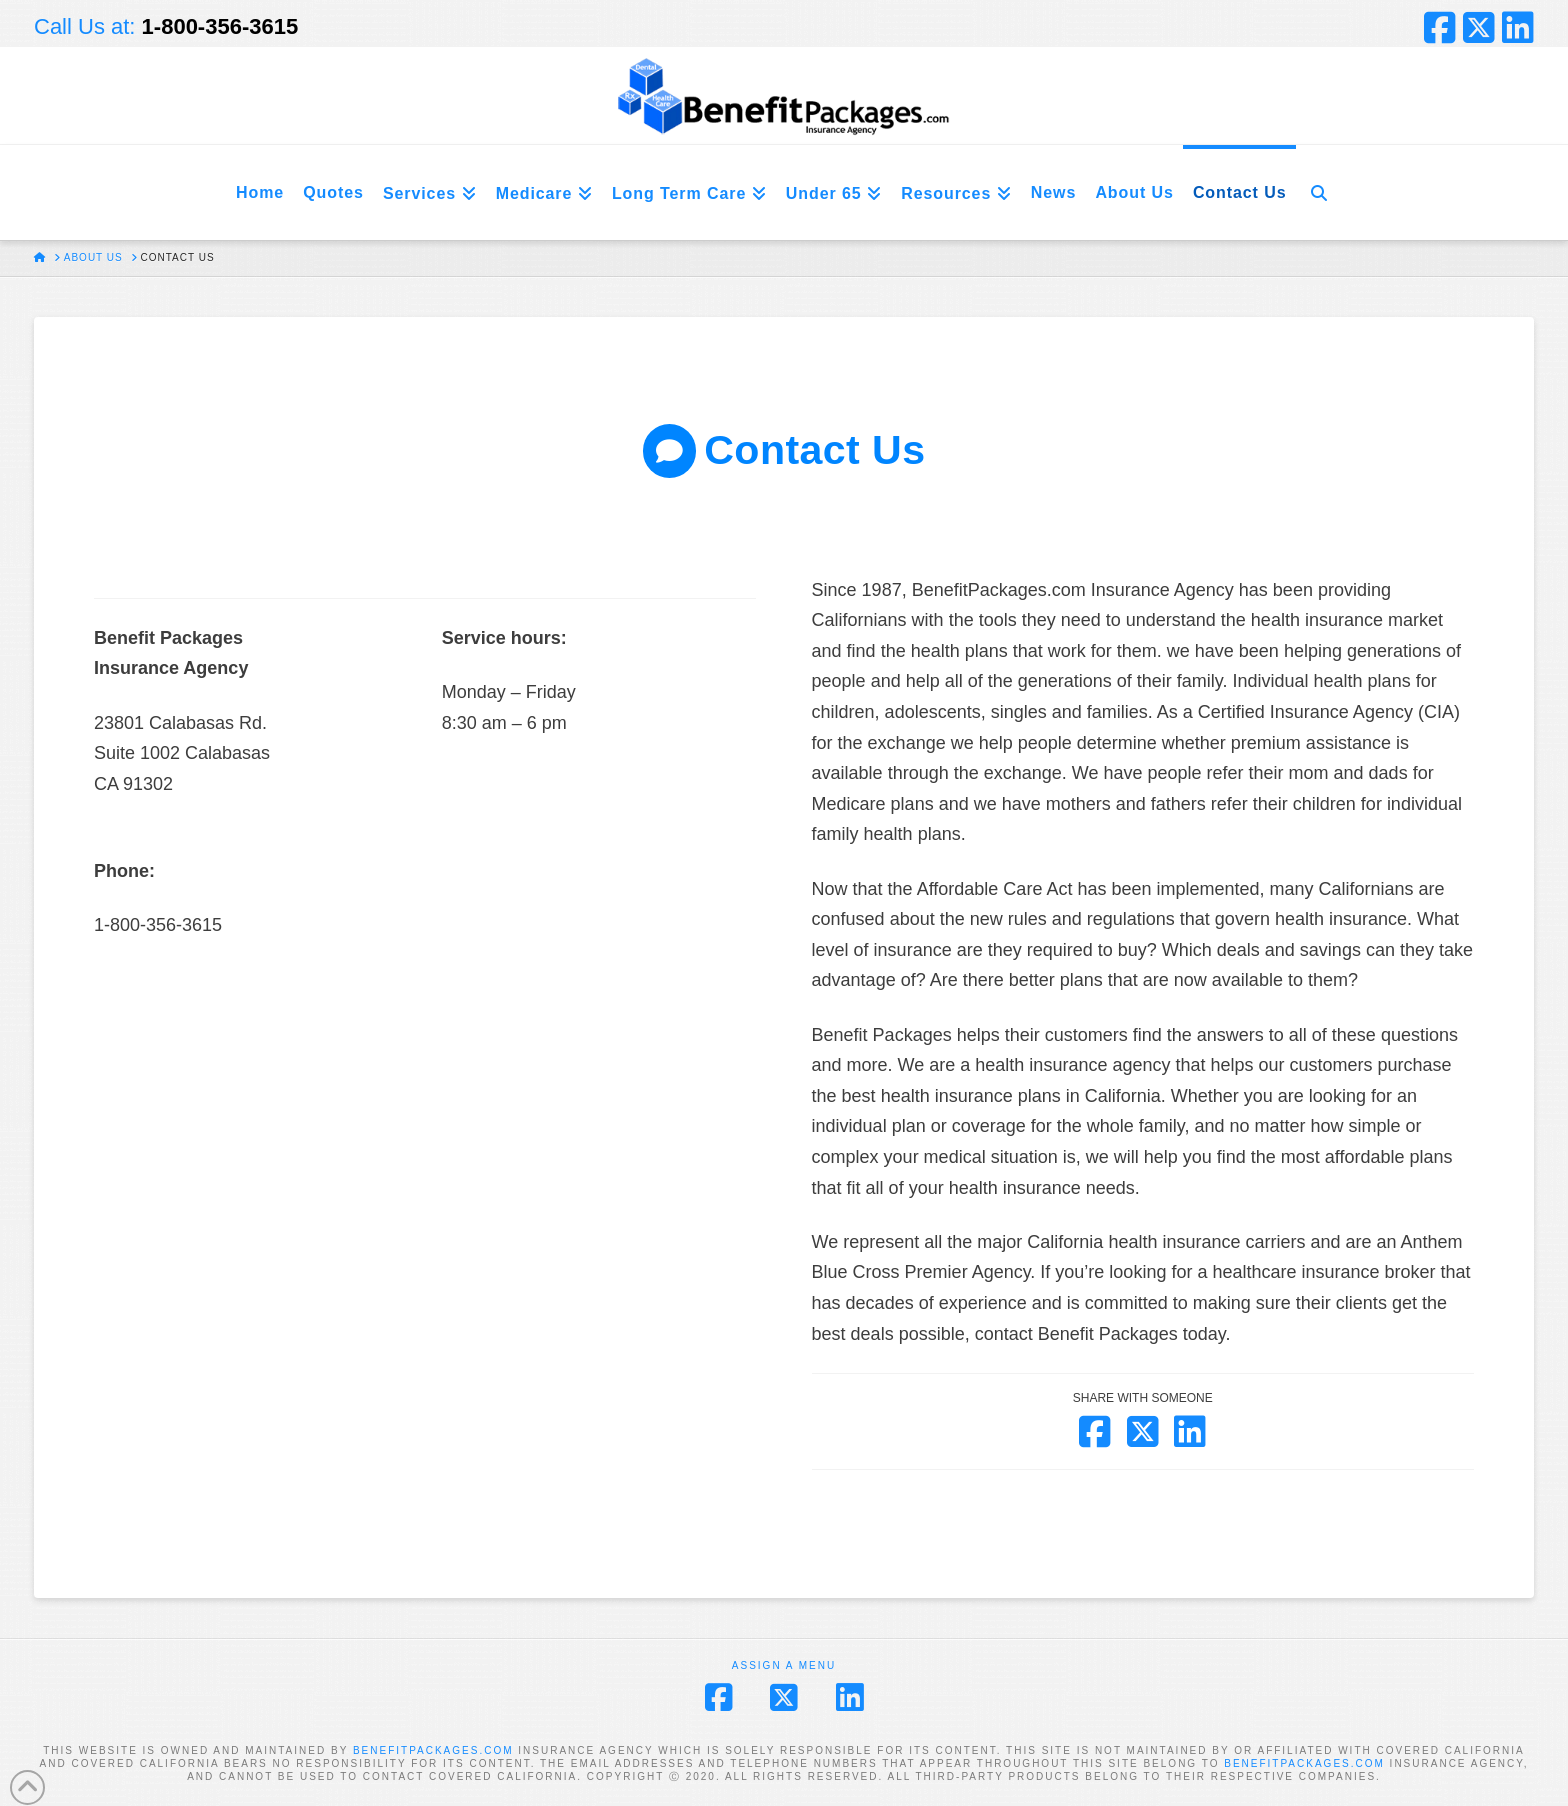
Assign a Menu (784, 1665)
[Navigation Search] (1319, 192)
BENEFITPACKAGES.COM (433, 1750)
